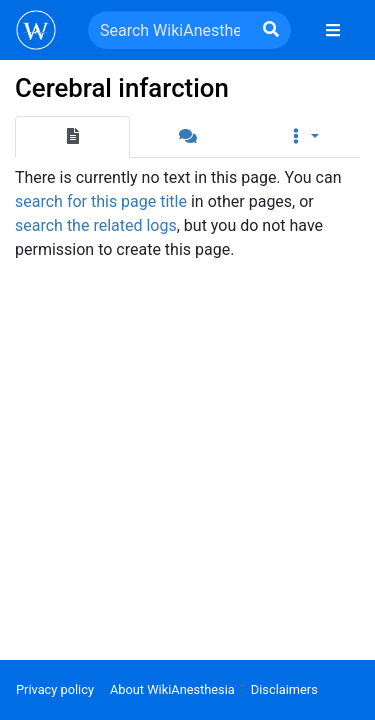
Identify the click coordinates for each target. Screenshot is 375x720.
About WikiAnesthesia (172, 689)
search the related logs (96, 225)
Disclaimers (284, 689)
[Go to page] (271, 30)
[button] (302, 137)
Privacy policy (55, 689)
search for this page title (101, 201)
